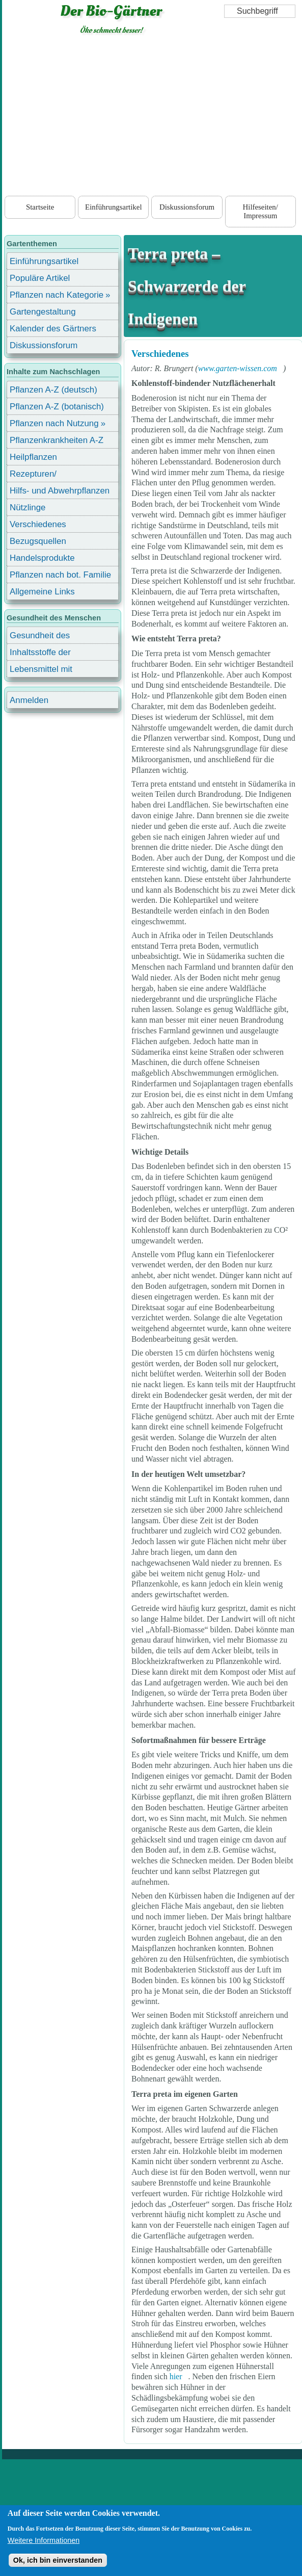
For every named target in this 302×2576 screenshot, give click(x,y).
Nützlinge (27, 507)
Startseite (40, 207)
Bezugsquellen (38, 541)
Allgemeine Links (42, 591)
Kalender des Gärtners (53, 328)
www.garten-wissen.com (237, 368)
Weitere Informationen (43, 2540)
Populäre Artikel (40, 278)
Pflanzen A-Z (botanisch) (57, 406)
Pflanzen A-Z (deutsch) (53, 390)
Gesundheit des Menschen (40, 637)
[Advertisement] (152, 117)
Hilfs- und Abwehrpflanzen (59, 491)
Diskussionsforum (186, 207)
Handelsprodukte (42, 558)
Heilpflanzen (33, 457)
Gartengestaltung (43, 312)
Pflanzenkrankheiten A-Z (56, 440)
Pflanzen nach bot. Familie (60, 575)
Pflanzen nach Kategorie (56, 295)
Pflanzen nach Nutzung (54, 423)
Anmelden (29, 700)
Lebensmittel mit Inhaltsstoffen (41, 670)
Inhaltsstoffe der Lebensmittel (40, 653)
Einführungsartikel (113, 207)
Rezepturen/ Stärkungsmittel (39, 475)
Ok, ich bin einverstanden (57, 2560)
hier (176, 2376)
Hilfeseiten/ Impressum (260, 211)
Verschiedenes (160, 353)
